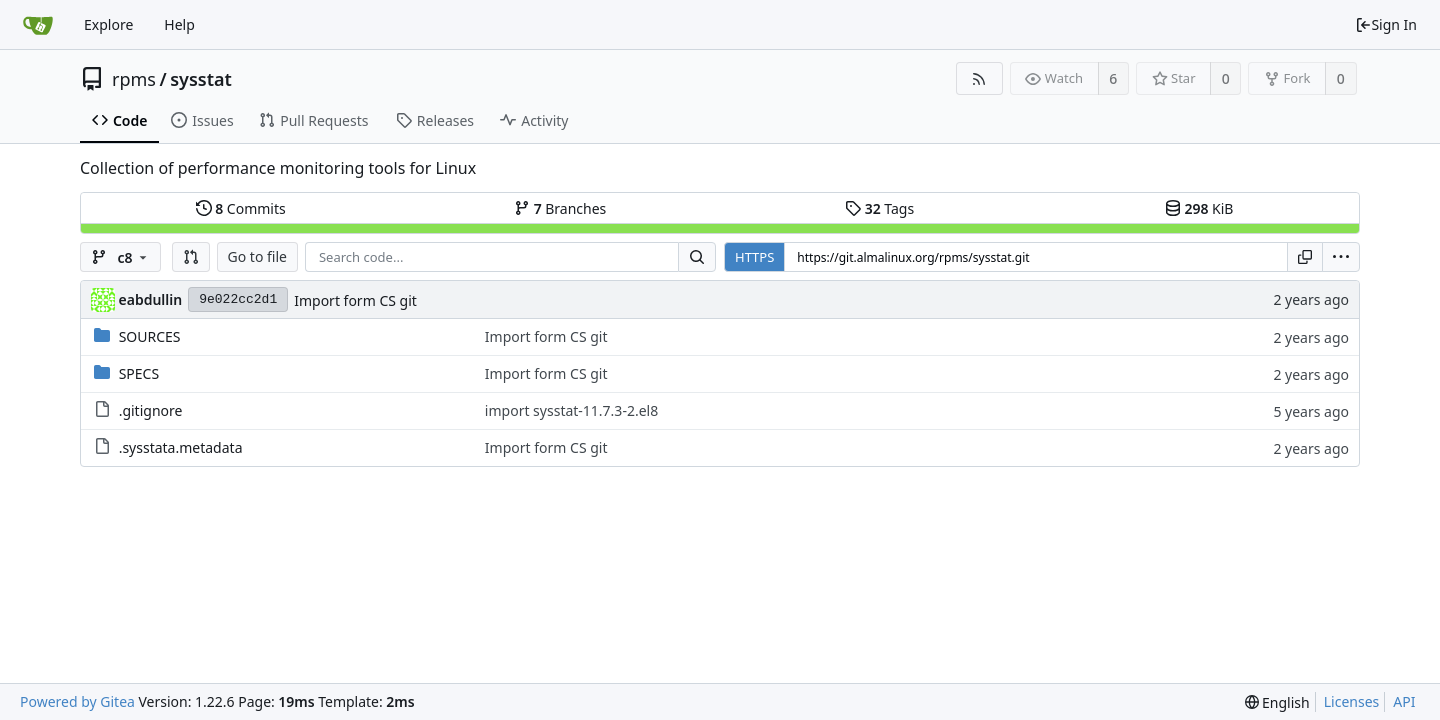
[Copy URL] (1305, 257)
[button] (191, 257)
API (1404, 701)
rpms (134, 79)
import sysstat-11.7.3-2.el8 (571, 410)
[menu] (1341, 257)
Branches (560, 208)
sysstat (201, 79)
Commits (241, 208)
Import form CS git (355, 300)
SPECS (139, 373)
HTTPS (754, 257)
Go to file (257, 256)
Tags (879, 208)
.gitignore (151, 410)
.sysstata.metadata (181, 447)
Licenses (1352, 701)
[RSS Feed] (979, 78)
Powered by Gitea (77, 701)
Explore (108, 24)
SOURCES (150, 336)
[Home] (38, 25)
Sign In (1386, 24)
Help (179, 24)
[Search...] (697, 257)
